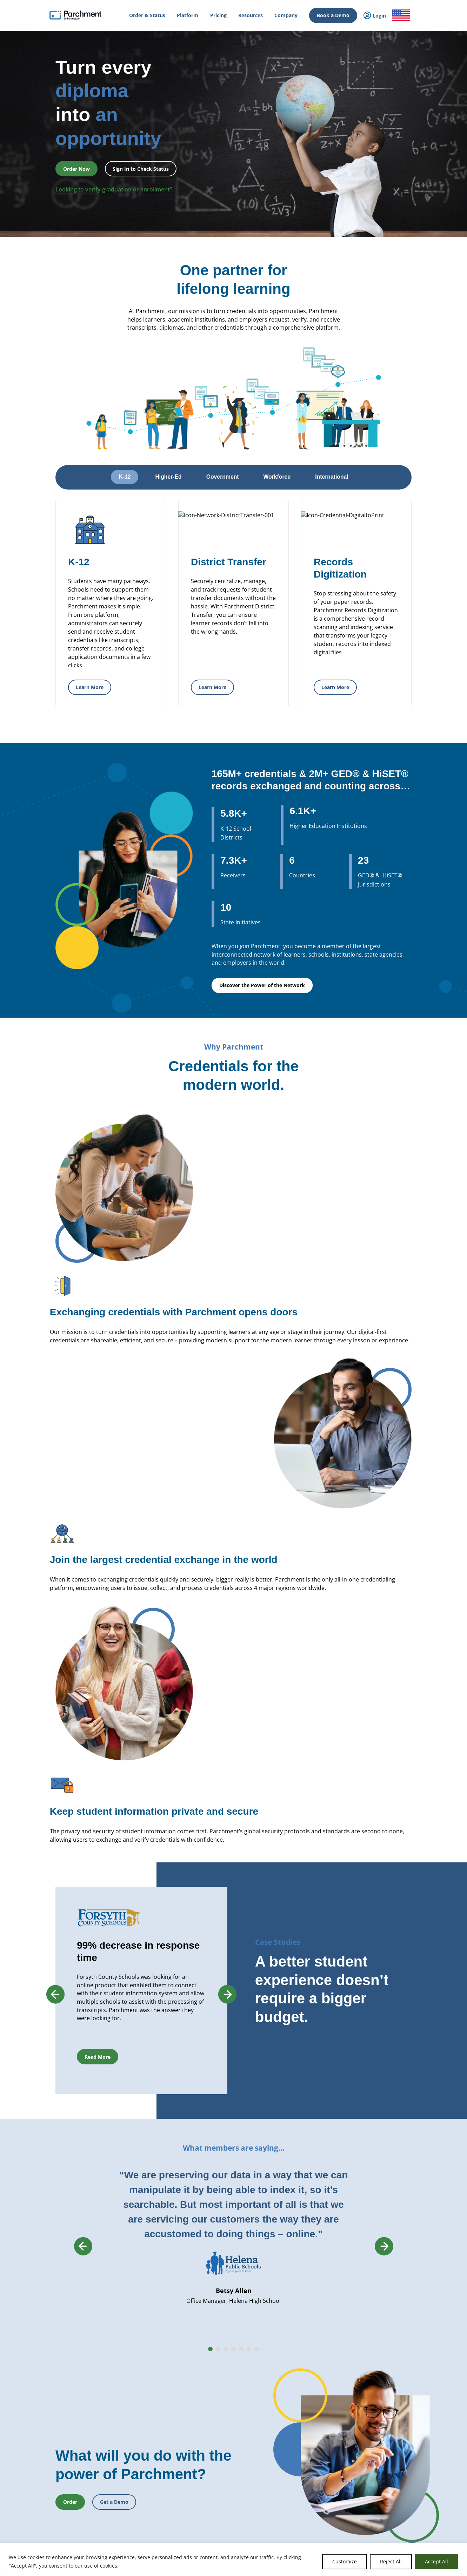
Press (366, 2372)
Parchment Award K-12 (222, 2342)
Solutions (127, 2503)
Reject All (391, 2561)
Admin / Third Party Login (62, 2450)
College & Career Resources (65, 2352)
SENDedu (127, 2378)
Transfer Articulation (220, 2485)
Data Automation (216, 2501)
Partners (370, 2352)
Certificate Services (218, 2419)
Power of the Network (140, 2332)
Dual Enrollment (215, 2469)
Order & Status (52, 2342)
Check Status (118, 2535)
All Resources (374, 2444)
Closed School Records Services (230, 2444)
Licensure (128, 2468)
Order (58, 2535)
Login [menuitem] (374, 15)
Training (369, 2464)
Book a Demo (333, 15)
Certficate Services (299, 2445)
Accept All (436, 2561)
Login (42, 2399)
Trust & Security (377, 2382)
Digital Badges (213, 2410)
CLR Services (212, 2427)
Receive (207, 2493)
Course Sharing (215, 2477)
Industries (128, 2513)
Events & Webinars (380, 2454)
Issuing (125, 2403)
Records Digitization (219, 2359)
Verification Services (219, 2435)
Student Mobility (135, 2423)
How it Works (50, 2332)
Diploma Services (216, 2351)
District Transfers (216, 2367)
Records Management (140, 2368)
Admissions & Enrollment (143, 2413)
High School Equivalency (142, 2458)
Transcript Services (218, 2394)
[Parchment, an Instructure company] (75, 15)
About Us (370, 2332)
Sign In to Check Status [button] (141, 169)
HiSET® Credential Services (307, 2402)
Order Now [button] (76, 169)
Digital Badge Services (302, 2453)
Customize (344, 2561)
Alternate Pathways (300, 2410)
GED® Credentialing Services (309, 2394)
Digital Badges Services (303, 2359)
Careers (369, 2362)
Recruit (206, 2460)
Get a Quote (373, 2413)
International (131, 2342)
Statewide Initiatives (139, 2448)
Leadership (372, 2342)
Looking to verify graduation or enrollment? (113, 189)
